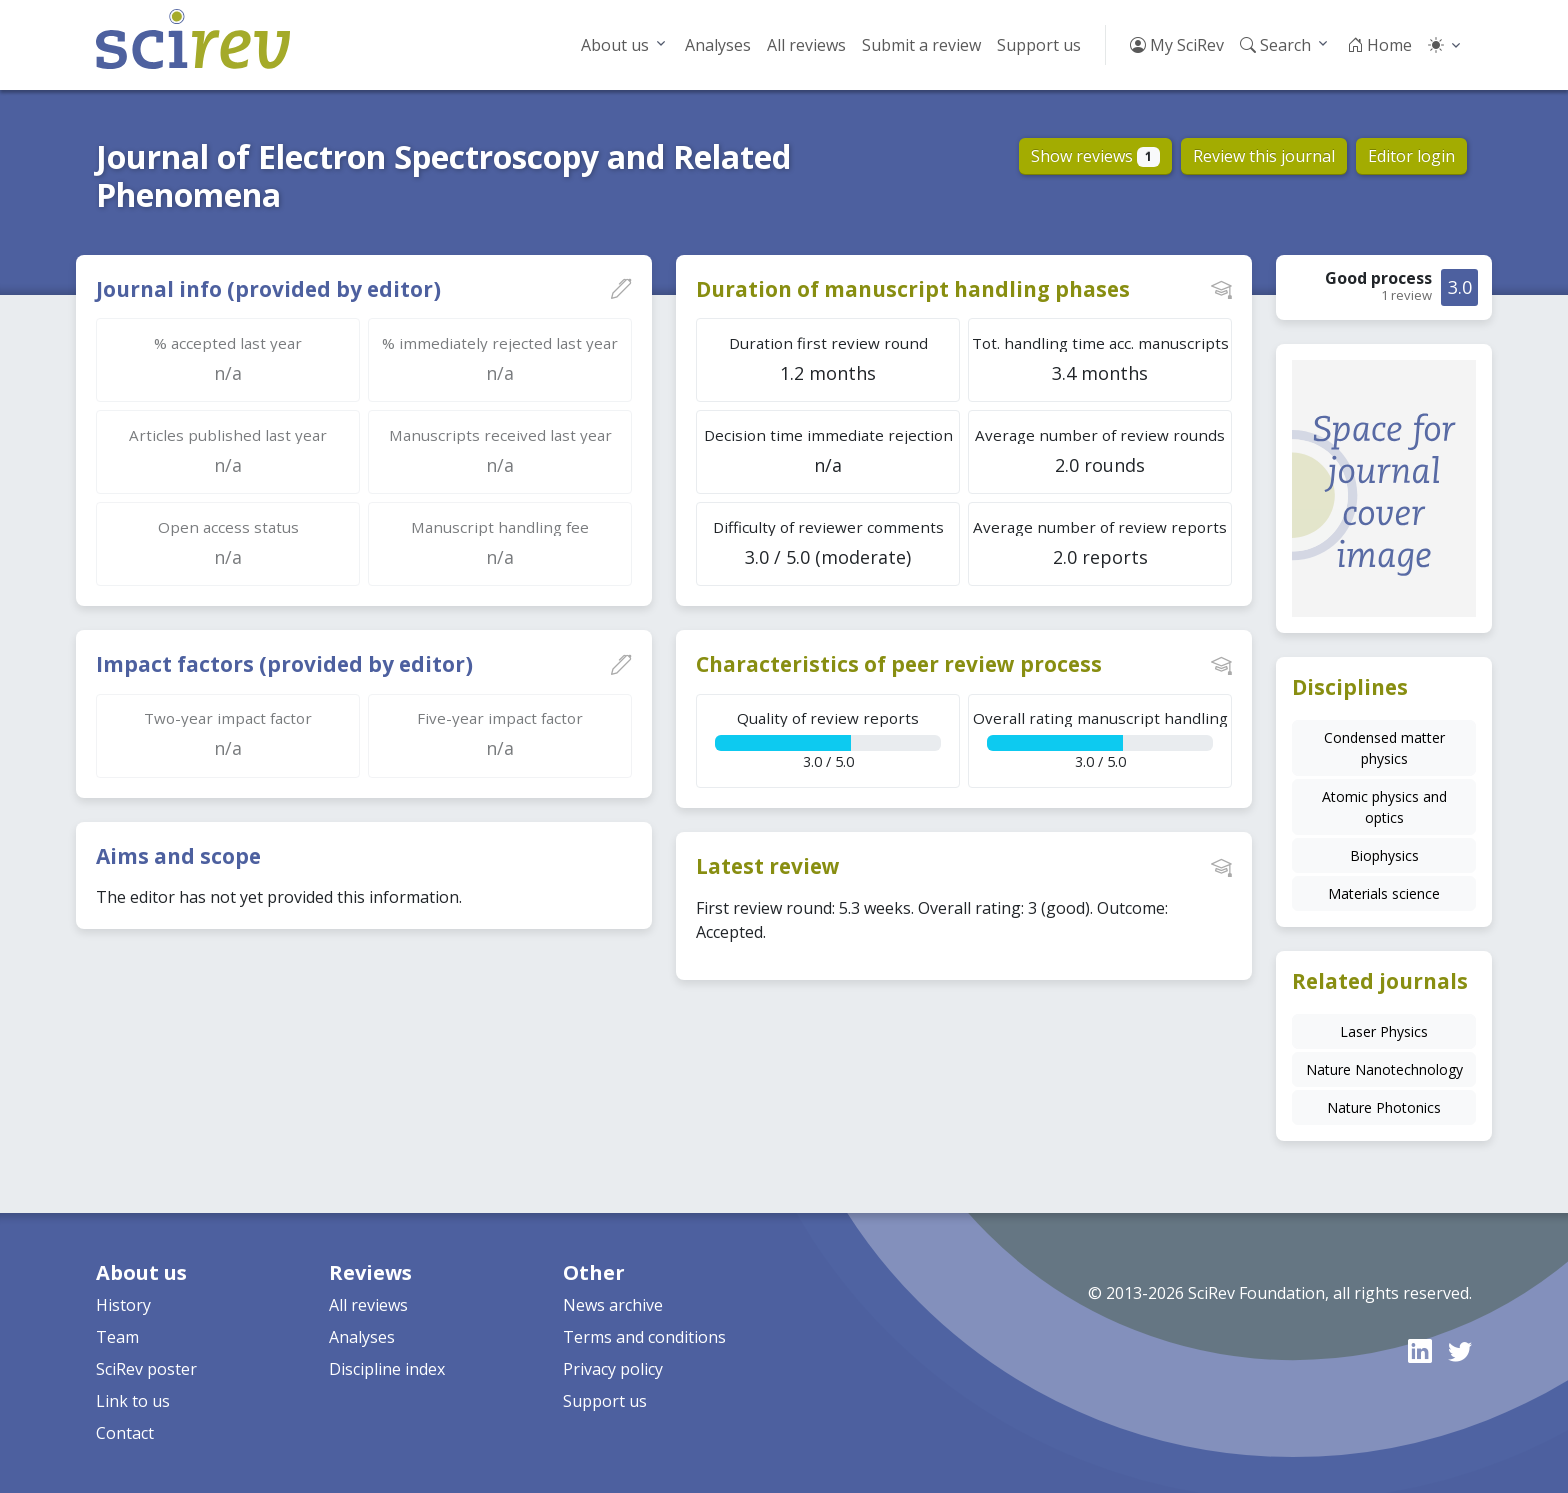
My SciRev (1177, 45)
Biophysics (1384, 855)
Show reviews (1095, 156)
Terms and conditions (644, 1337)
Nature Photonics (1384, 1107)
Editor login (1411, 156)
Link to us (133, 1401)
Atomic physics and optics (1384, 807)
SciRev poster (146, 1369)
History (123, 1305)
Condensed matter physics (1384, 748)
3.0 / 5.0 (828, 739)
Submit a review (921, 45)
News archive (613, 1305)
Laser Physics (1384, 1031)
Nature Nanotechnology (1384, 1069)
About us (615, 45)
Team (117, 1337)
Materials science (1384, 893)
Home (1379, 45)
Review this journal (1264, 156)
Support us (1039, 45)
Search (1275, 45)
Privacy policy (613, 1369)
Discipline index (387, 1369)
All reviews (806, 45)
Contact (125, 1433)
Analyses (718, 45)
